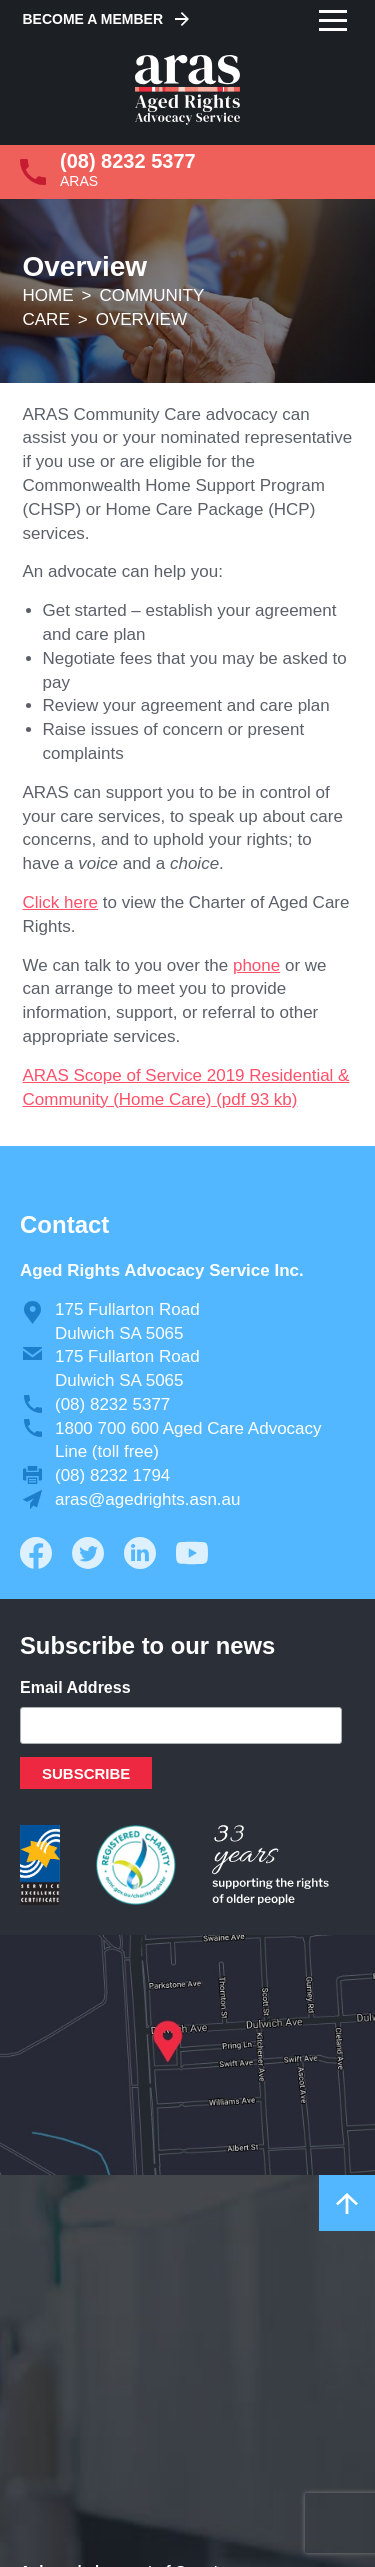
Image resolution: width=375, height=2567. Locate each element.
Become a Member (93, 19)
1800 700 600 (107, 1428)
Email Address (75, 1687)
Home (48, 295)
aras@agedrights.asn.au (147, 1499)
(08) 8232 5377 (128, 161)
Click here (61, 902)
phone (256, 965)
